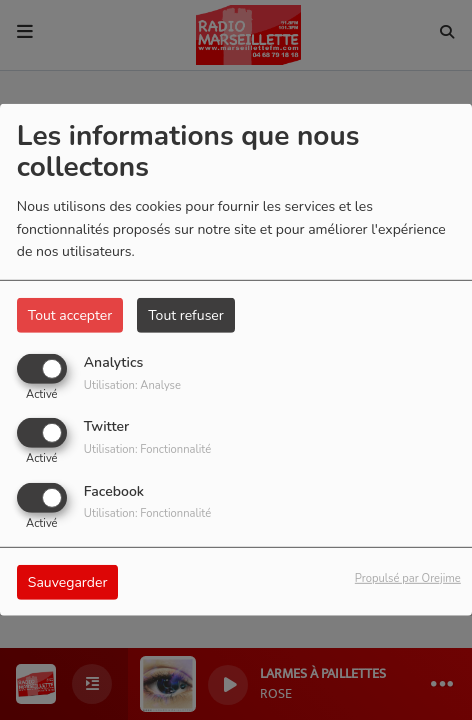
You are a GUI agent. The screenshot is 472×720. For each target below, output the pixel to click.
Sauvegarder (68, 581)
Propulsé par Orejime (408, 577)
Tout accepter (70, 315)
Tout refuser (186, 315)
